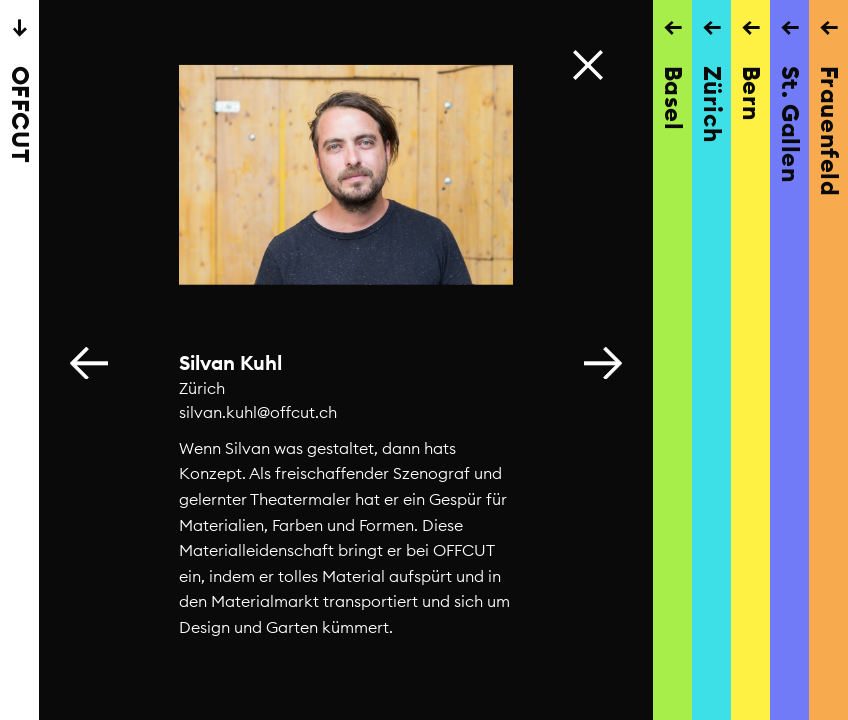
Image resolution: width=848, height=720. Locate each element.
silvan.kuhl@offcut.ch (258, 412)
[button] (603, 360)
